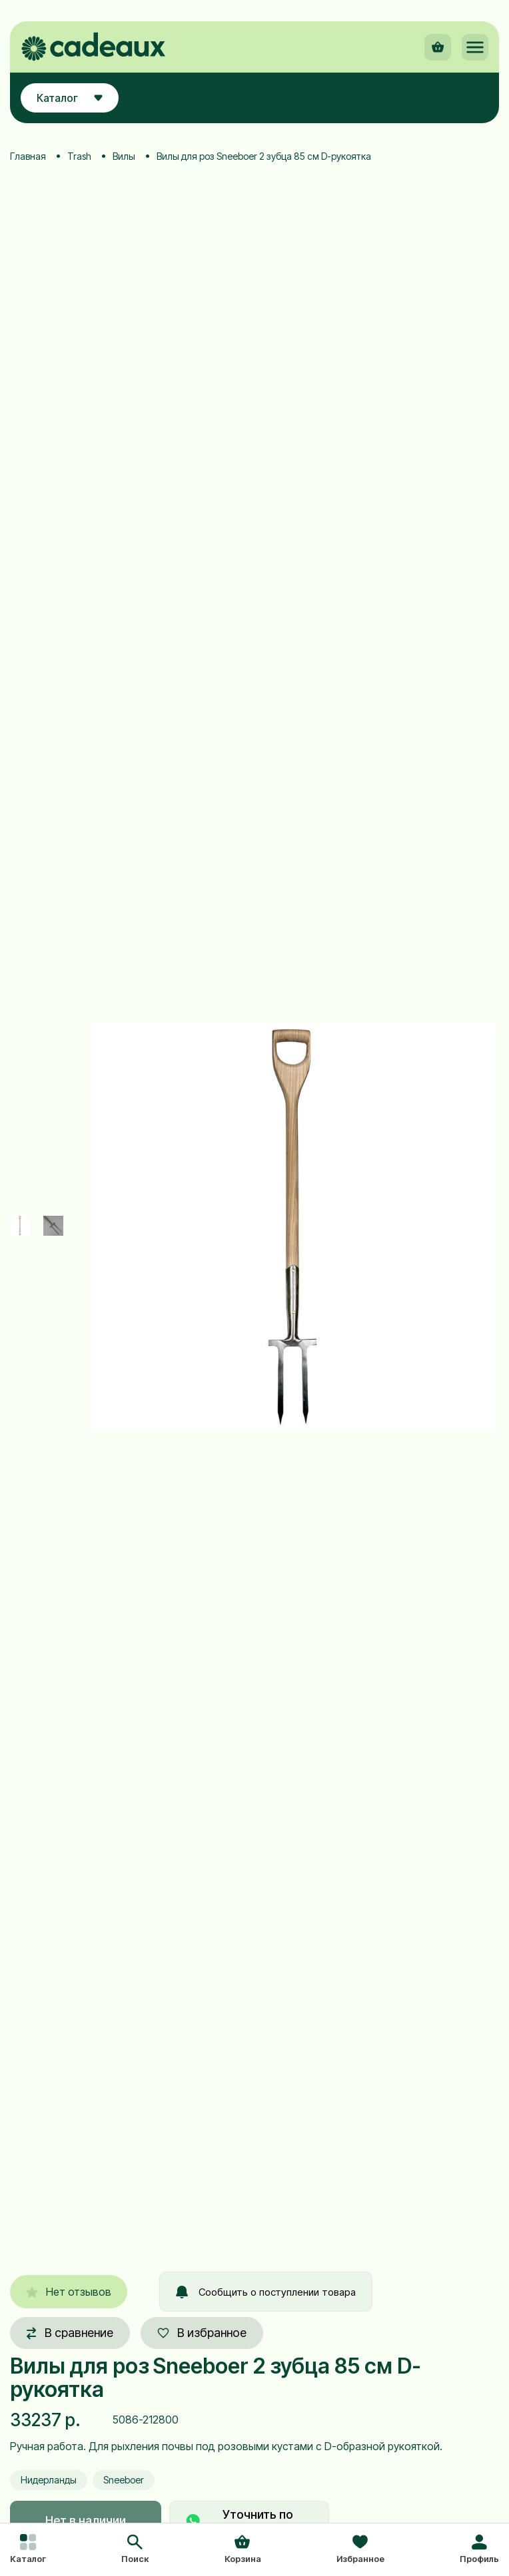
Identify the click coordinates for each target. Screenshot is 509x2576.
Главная (28, 156)
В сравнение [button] (70, 2333)
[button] (135, 2550)
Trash (79, 156)
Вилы (124, 156)
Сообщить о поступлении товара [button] (266, 2292)
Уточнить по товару (239, 2520)
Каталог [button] (70, 98)
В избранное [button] (202, 2333)
